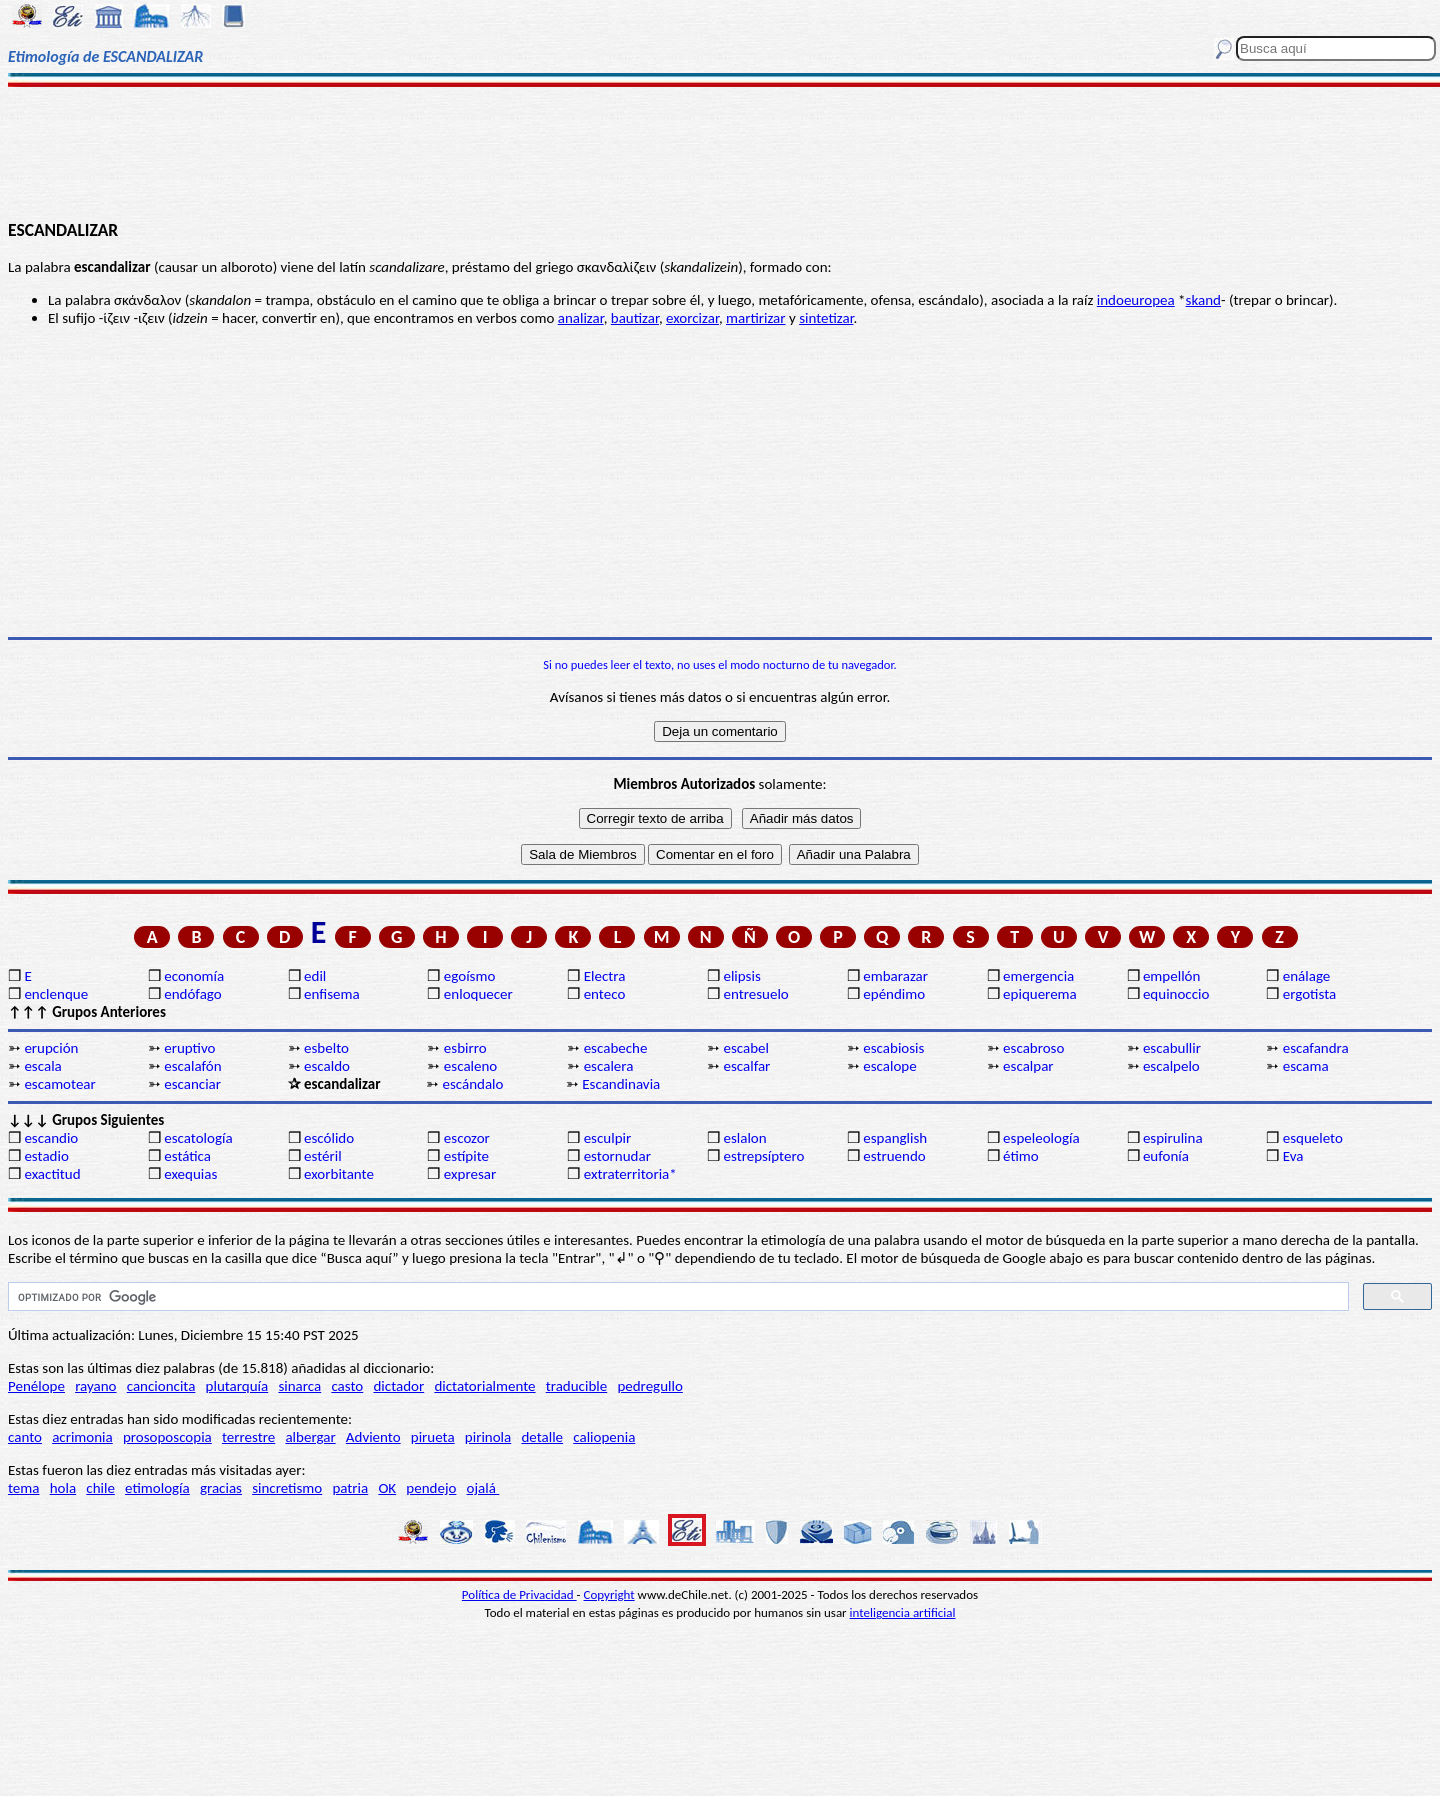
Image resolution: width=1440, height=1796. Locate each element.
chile (100, 1488)
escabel (746, 1048)
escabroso (1033, 1048)
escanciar (192, 1084)
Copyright (609, 1594)
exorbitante (339, 1174)
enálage (1307, 976)
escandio (51, 1138)
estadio (46, 1156)
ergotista (1309, 994)
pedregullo (649, 1386)
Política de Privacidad (519, 1594)
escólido (329, 1138)
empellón (1171, 976)
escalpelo (1171, 1066)
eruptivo (189, 1048)
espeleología (1041, 1138)
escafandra (1316, 1048)
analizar (581, 318)
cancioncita (161, 1386)
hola (63, 1488)
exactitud (52, 1174)
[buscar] (676, 1297)
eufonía (1166, 1156)
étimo (1021, 1156)
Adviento (373, 1437)
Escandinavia (621, 1084)
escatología (198, 1138)
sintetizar (826, 318)
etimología (157, 1488)
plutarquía (237, 1386)
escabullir (1172, 1048)
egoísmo (470, 976)
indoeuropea (1136, 300)
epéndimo (894, 994)
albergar (310, 1437)
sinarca (299, 1386)
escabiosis (893, 1048)
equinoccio (1176, 994)
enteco (605, 994)
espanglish (895, 1138)
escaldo (327, 1066)
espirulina (1173, 1138)
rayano (95, 1386)
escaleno (470, 1066)
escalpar (1028, 1066)
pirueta (433, 1437)
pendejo (431, 1488)
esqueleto (1313, 1138)
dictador (398, 1386)
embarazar (895, 976)
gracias (221, 1488)
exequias (190, 1174)
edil (315, 976)
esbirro (465, 1048)
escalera (609, 1066)
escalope (889, 1066)
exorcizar (692, 318)
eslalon (744, 1138)
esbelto (326, 1048)
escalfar (746, 1066)
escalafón (192, 1066)
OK (387, 1488)
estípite (466, 1156)
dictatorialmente (484, 1386)
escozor (467, 1138)
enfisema (332, 994)
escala (42, 1066)
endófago (192, 994)
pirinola (488, 1437)
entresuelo (755, 994)
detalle (542, 1437)
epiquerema (1040, 994)
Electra (605, 976)
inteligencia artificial (903, 1612)
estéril (323, 1156)
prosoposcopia (167, 1437)
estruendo (894, 1156)
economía (194, 976)
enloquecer (478, 994)
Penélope (36, 1386)
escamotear (59, 1084)
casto (347, 1386)
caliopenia (604, 1437)
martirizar (756, 318)
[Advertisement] (720, 152)
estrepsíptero (763, 1156)
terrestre (248, 1437)
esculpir (608, 1138)
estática (187, 1156)
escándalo (472, 1084)
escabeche (616, 1048)
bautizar (635, 318)
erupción (51, 1048)
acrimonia (82, 1437)
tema (24, 1488)
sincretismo (287, 1488)
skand (1203, 300)
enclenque (56, 994)
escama (1306, 1066)
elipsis (741, 976)
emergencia (1038, 976)
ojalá (483, 1488)
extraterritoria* (630, 1174)
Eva (1293, 1156)
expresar (470, 1174)
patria (350, 1488)
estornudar (617, 1156)
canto (25, 1437)
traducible (576, 1386)
